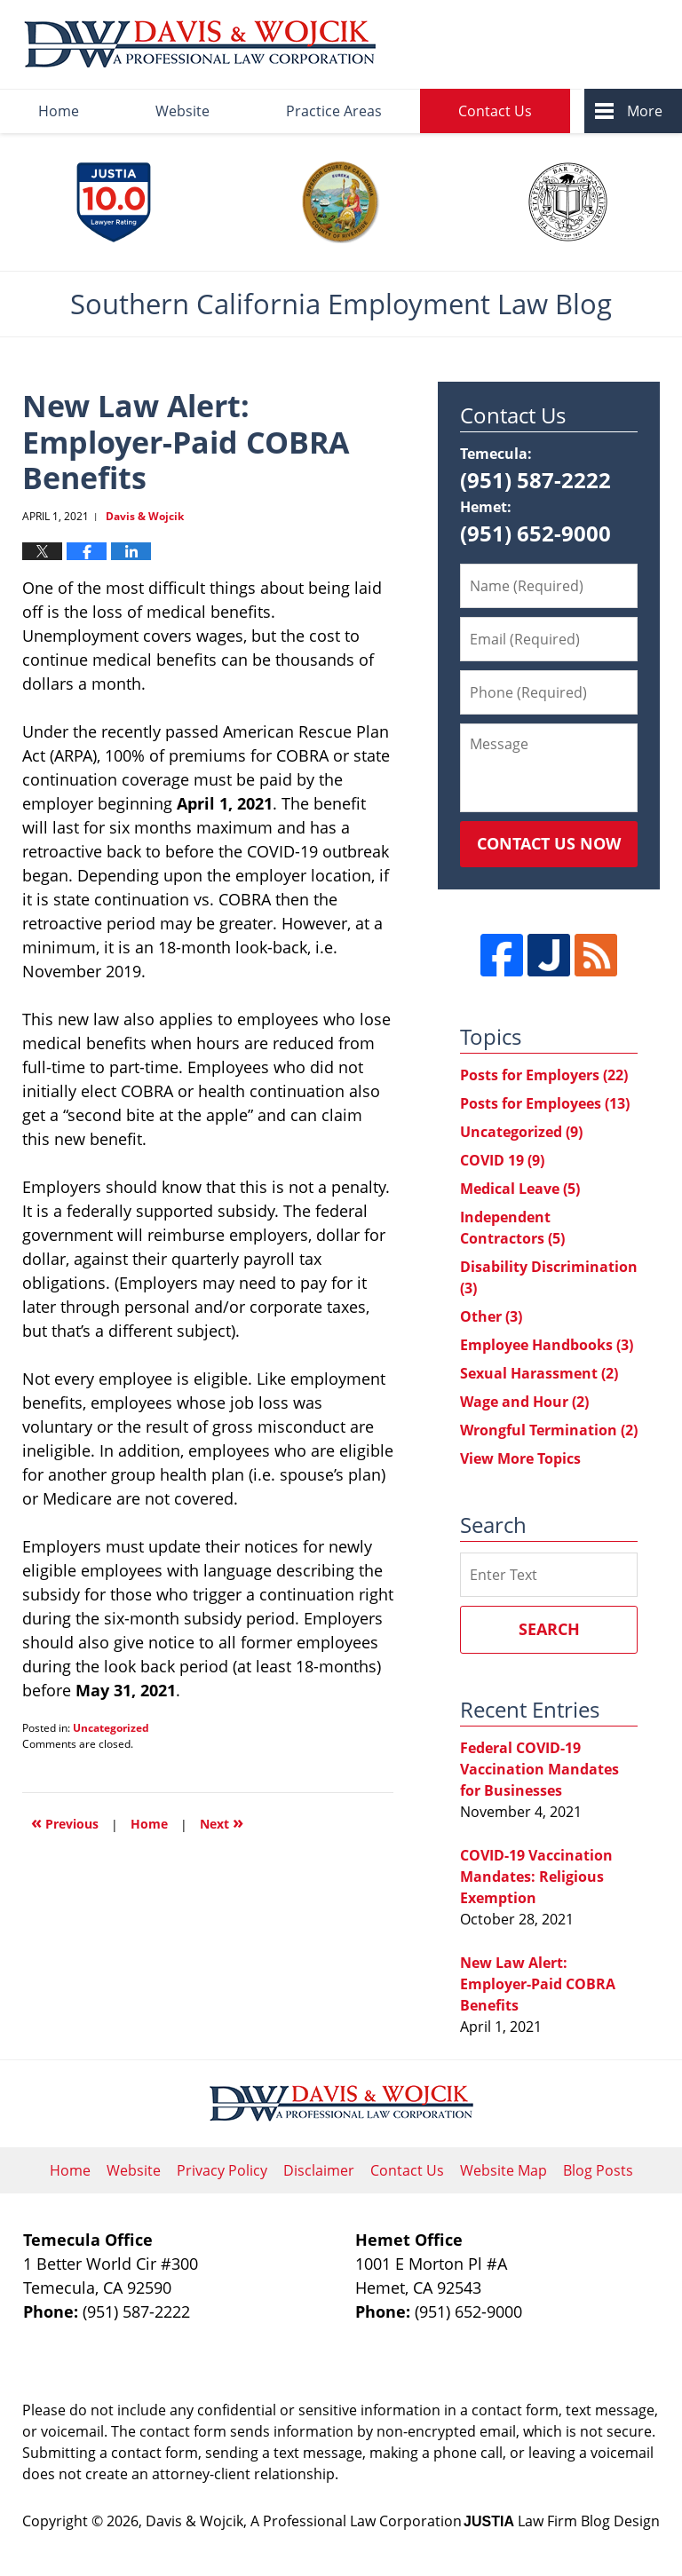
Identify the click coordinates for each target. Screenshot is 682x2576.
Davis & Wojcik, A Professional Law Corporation (304, 2521)
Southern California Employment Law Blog (200, 45)
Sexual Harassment (539, 1373)
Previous (65, 1822)
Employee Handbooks (546, 1345)
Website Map (503, 2170)
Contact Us (495, 111)
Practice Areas (334, 111)
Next (221, 1822)
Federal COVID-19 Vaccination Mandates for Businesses (539, 1769)
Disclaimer (318, 2170)
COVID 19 (502, 1160)
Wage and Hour (524, 1401)
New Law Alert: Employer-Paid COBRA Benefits (537, 1984)
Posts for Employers (544, 1075)
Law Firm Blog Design (562, 2521)
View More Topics (520, 1458)
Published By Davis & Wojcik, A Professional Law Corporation (530, 45)
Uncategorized (111, 1727)
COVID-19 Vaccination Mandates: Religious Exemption (536, 1876)
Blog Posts (598, 2170)
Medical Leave (520, 1188)
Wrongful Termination (549, 1430)
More (644, 111)
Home (58, 111)
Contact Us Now (549, 843)
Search (549, 1629)
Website (182, 111)
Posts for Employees (545, 1103)
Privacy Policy (222, 2170)
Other (491, 1316)
